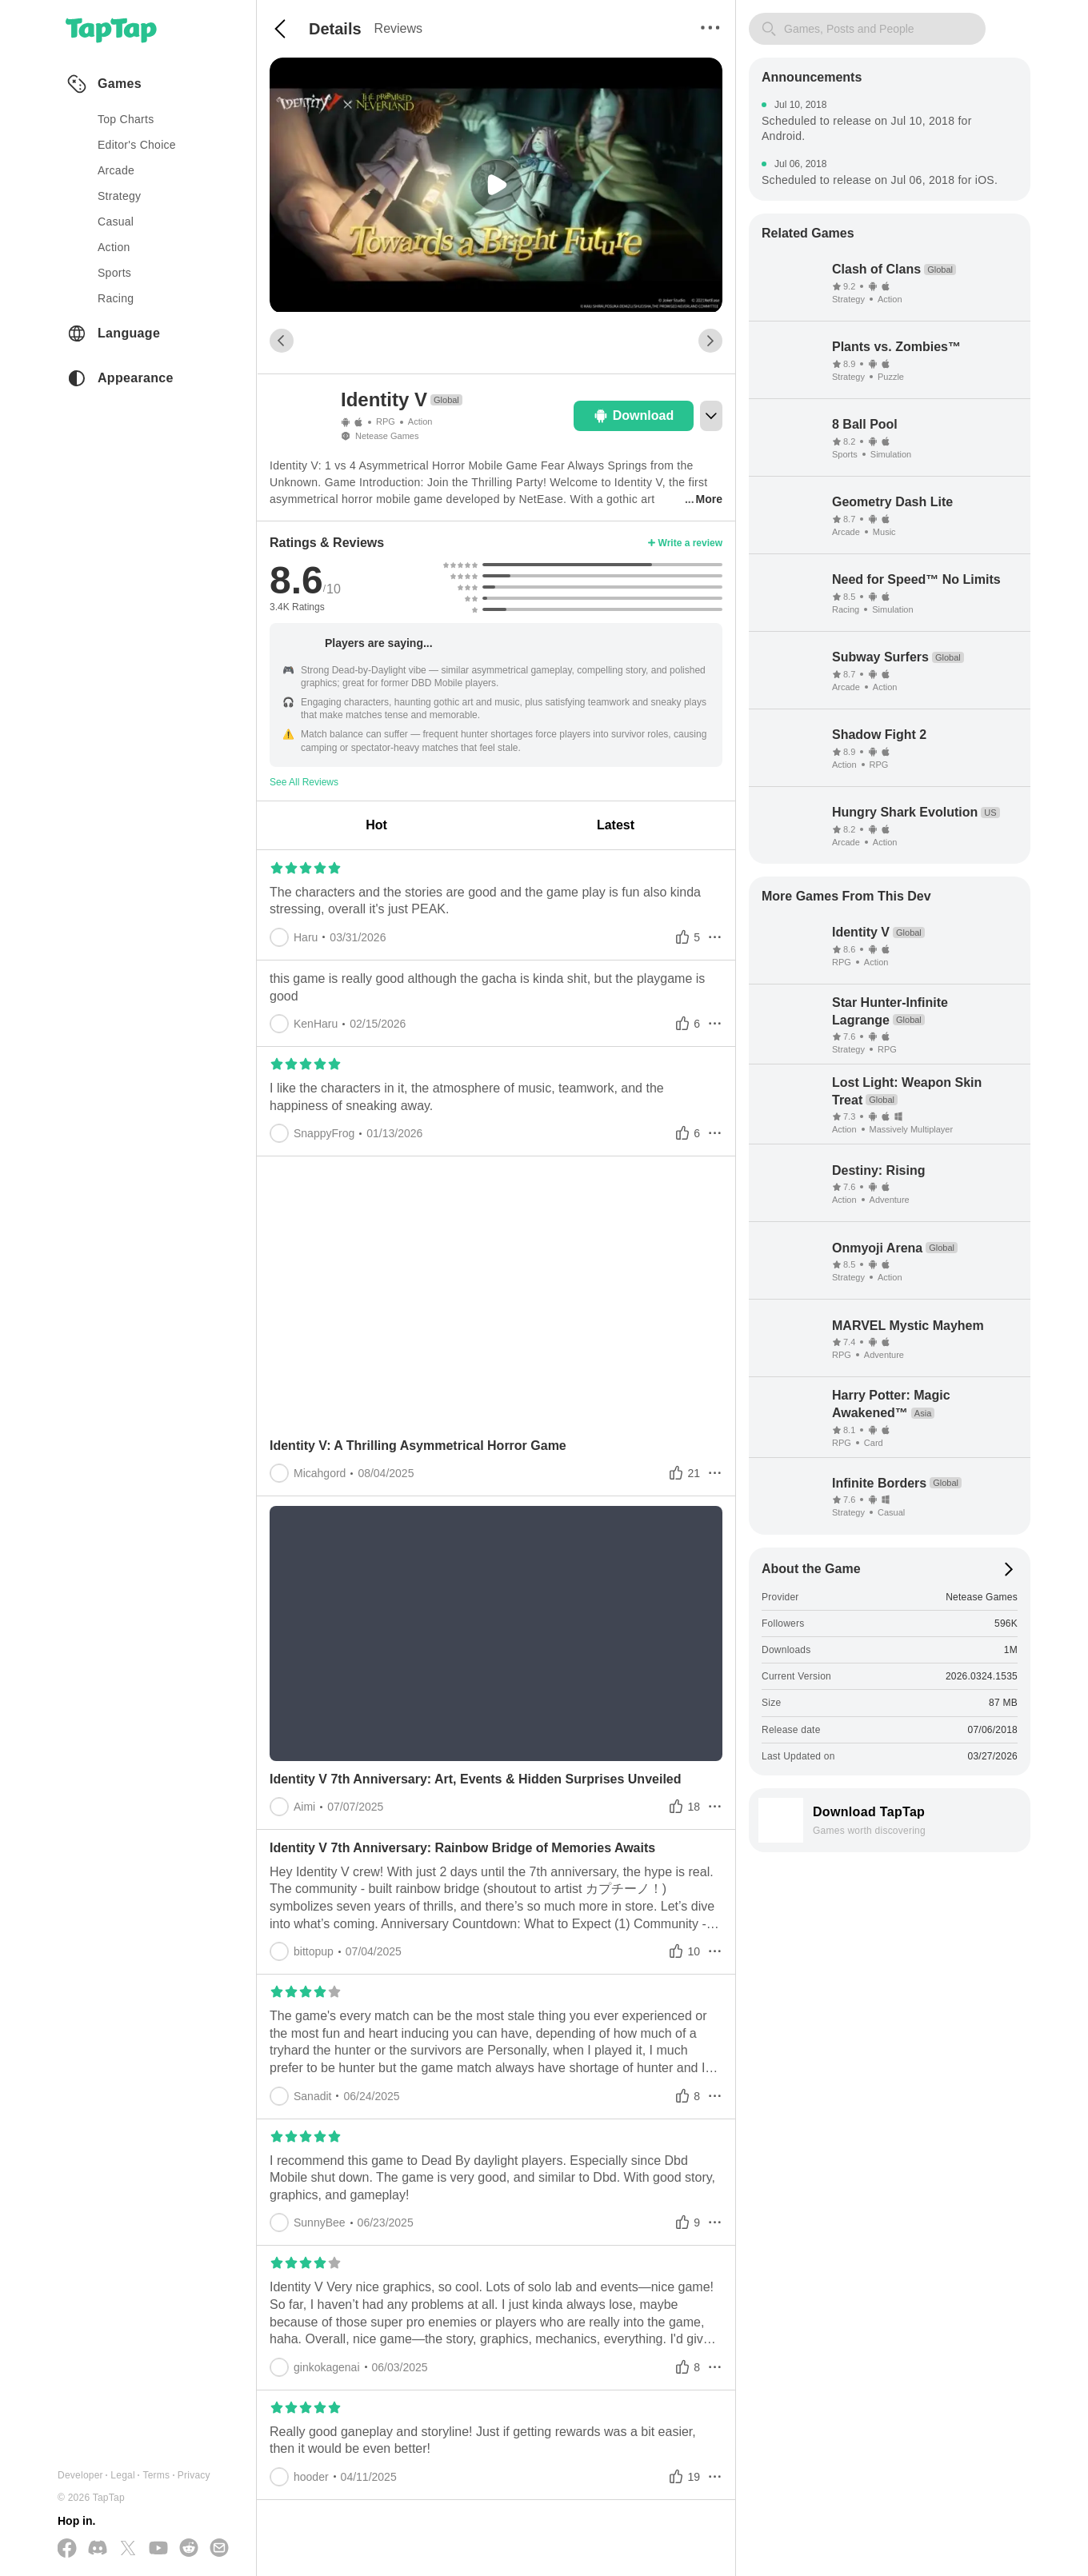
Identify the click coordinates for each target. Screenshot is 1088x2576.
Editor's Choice (137, 144)
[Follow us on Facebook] (67, 2549)
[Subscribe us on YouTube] (158, 2548)
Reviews (398, 28)
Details (335, 29)
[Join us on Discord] (97, 2548)
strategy (119, 196)
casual (116, 221)
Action (420, 421)
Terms (156, 2475)
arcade (116, 170)
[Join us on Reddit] (188, 2548)
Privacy (194, 2475)
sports (114, 272)
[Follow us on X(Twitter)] (128, 2549)
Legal (122, 2475)
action (114, 247)
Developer (80, 2475)
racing (116, 298)
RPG (385, 421)
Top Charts (126, 119)
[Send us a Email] (219, 2548)
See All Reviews (304, 782)
